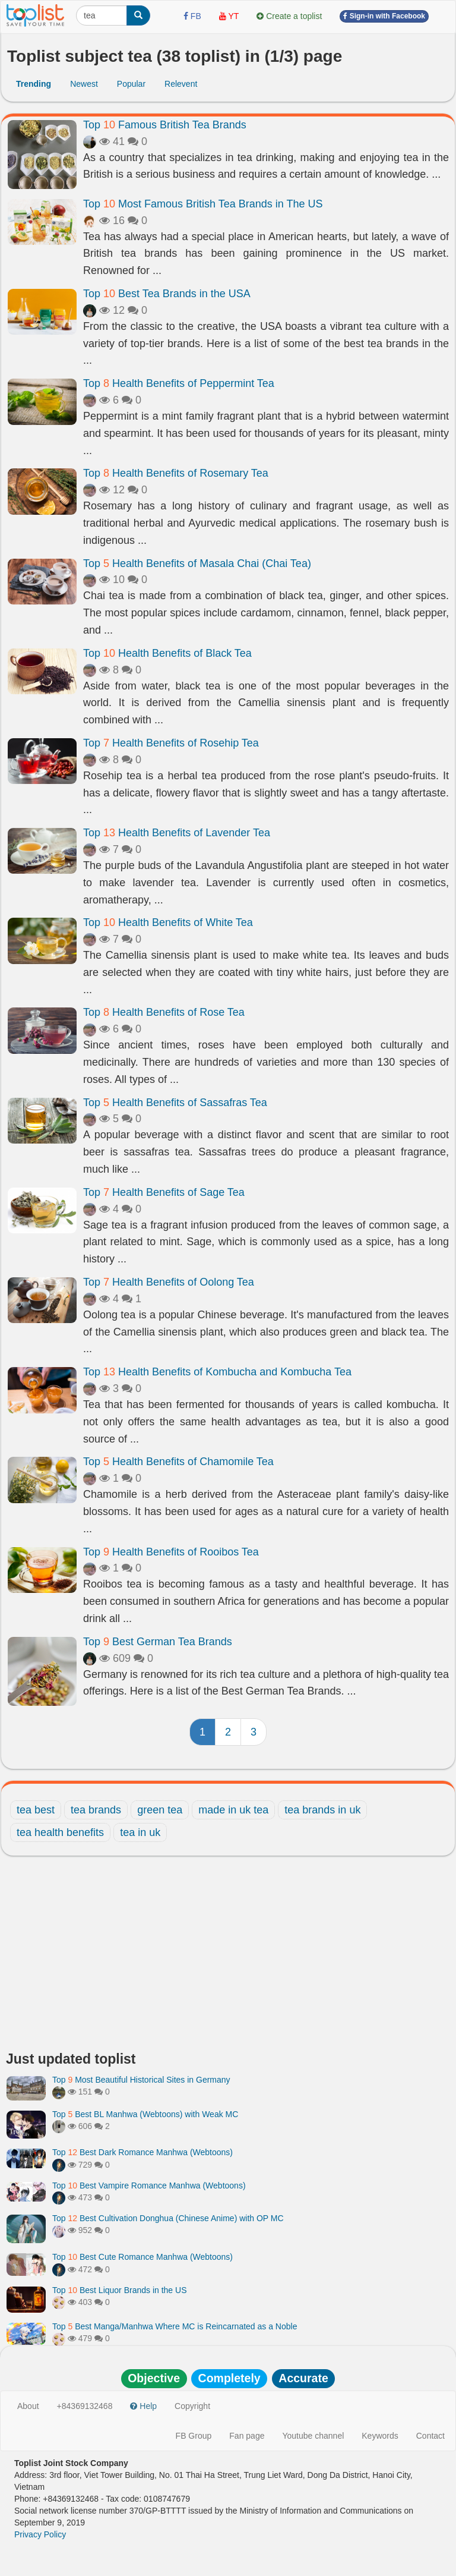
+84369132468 (85, 2406)
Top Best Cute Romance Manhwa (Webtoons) (142, 2257)
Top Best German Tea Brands (157, 1642)
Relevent (180, 84)
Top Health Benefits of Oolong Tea (168, 1282)
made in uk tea (233, 1810)
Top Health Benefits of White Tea (168, 922)
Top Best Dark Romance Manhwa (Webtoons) (142, 2152)
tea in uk (140, 1832)
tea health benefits (60, 1832)
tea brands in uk (322, 1810)
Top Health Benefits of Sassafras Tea (175, 1103)
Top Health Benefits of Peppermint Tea (178, 383)
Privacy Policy (40, 2534)
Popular (131, 84)
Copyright (192, 2406)
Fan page (246, 2435)
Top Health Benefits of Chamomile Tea (178, 1461)
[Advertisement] (228, 1956)
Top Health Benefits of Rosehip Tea (171, 743)
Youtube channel (313, 2435)
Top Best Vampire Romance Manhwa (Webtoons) (149, 2185)
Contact (430, 2435)
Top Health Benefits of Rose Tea (164, 1012)
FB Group (194, 2435)
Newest (84, 84)
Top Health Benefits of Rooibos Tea (171, 1552)
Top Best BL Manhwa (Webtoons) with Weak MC (145, 2114)
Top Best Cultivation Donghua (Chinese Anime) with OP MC (168, 2218)
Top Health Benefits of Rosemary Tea (175, 473)
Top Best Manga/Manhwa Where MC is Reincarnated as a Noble (174, 2326)
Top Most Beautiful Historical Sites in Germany (141, 2079)
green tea (159, 1810)
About (28, 2406)
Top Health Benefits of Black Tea (167, 653)
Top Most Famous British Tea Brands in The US (203, 204)
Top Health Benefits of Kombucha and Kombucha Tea (217, 1372)
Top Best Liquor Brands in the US (119, 2290)
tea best (36, 1810)
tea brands (96, 1810)
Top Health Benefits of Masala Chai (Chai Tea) (197, 563)
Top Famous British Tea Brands (164, 125)
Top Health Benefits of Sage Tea (164, 1192)
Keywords (380, 2435)
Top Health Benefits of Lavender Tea (176, 833)
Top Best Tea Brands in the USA (167, 294)
